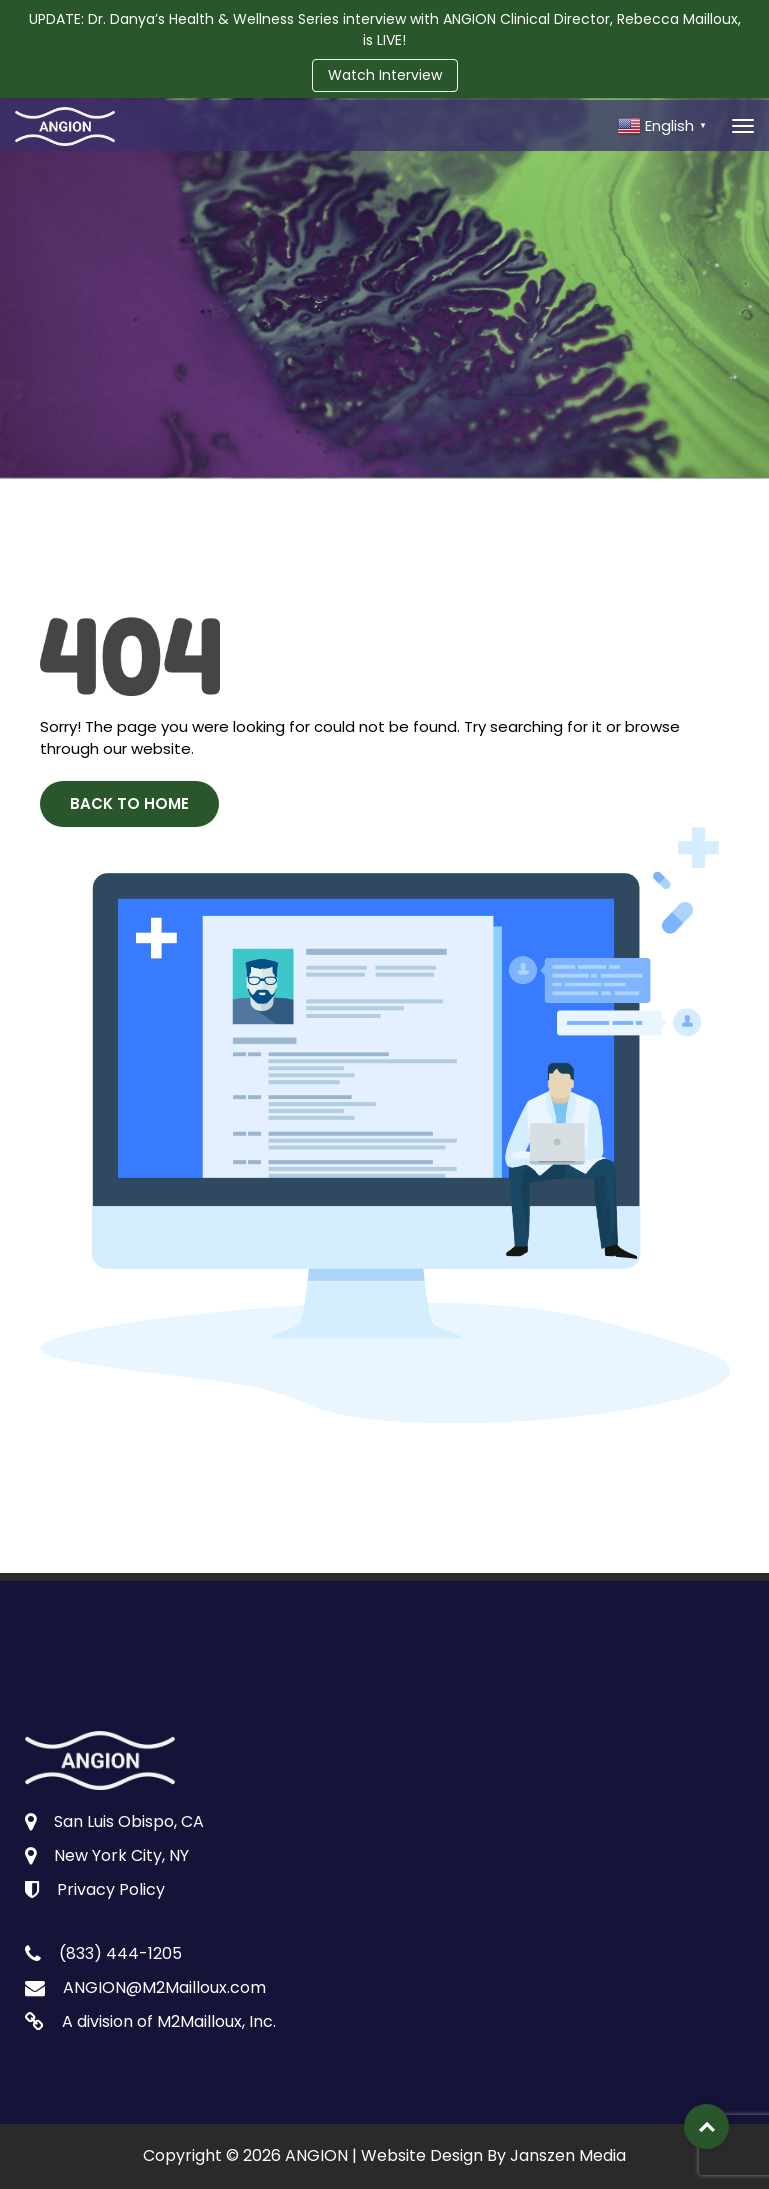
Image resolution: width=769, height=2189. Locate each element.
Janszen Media (568, 2155)
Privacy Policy (111, 1889)
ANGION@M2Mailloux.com (164, 1987)
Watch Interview (385, 75)
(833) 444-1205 (120, 1953)
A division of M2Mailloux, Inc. (169, 2021)
